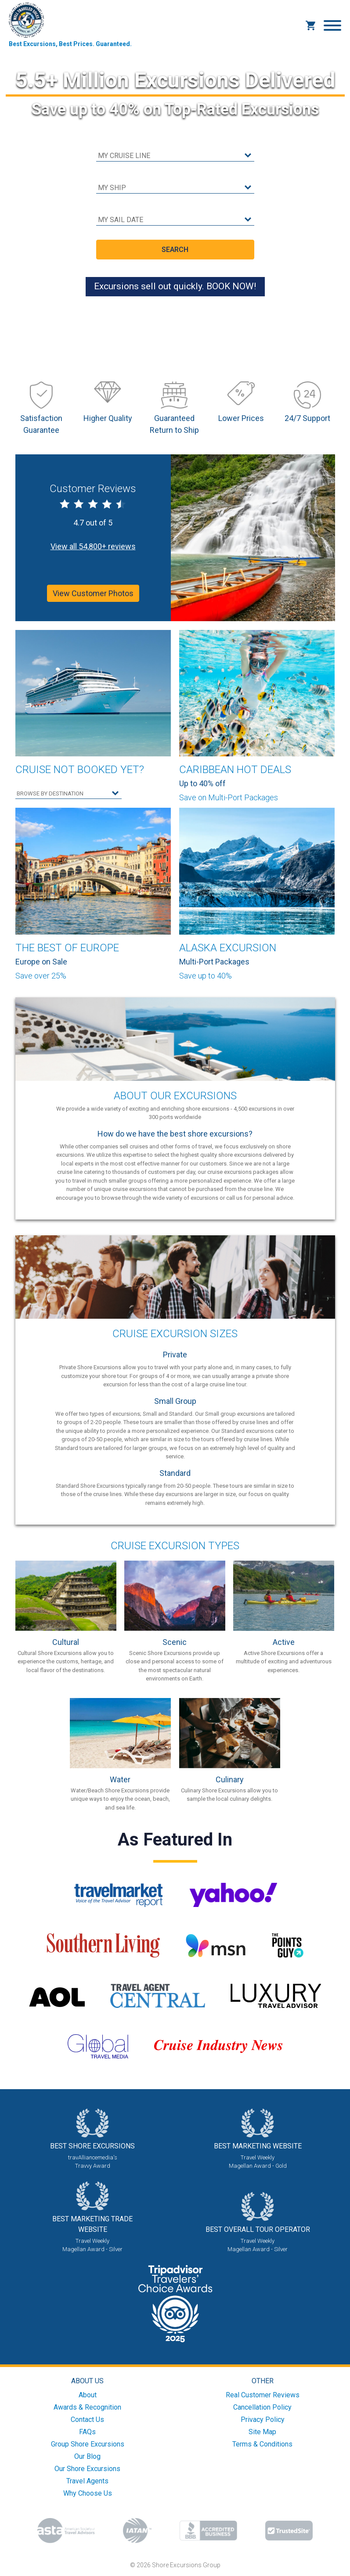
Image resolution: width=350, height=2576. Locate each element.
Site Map (262, 2432)
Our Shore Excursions (87, 2468)
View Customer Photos (93, 593)
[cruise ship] (175, 188)
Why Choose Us (87, 2493)
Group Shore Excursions (87, 2444)
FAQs (87, 2432)
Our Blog (87, 2456)
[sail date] (175, 220)
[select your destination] (68, 793)
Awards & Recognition (87, 2407)
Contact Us (87, 2419)
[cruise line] (175, 156)
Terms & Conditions (262, 2444)
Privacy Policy (263, 2419)
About (88, 2395)
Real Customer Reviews (262, 2395)
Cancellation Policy (262, 2407)
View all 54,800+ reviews (93, 546)
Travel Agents (87, 2481)
